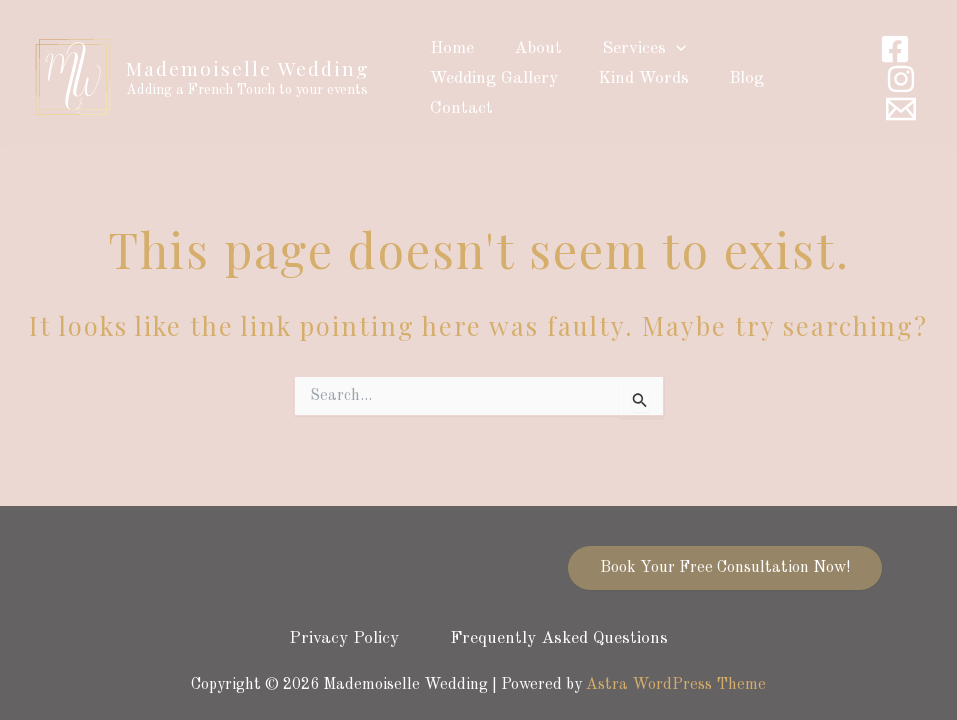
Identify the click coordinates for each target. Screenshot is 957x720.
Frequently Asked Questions (564, 638)
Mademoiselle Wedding (248, 68)
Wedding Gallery (491, 78)
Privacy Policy (340, 638)
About (529, 48)
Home (449, 48)
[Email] (901, 109)
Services (629, 49)
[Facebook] (895, 49)
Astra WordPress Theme (676, 685)
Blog (731, 78)
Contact (458, 108)
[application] (661, 49)
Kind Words (634, 78)
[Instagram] (901, 79)
